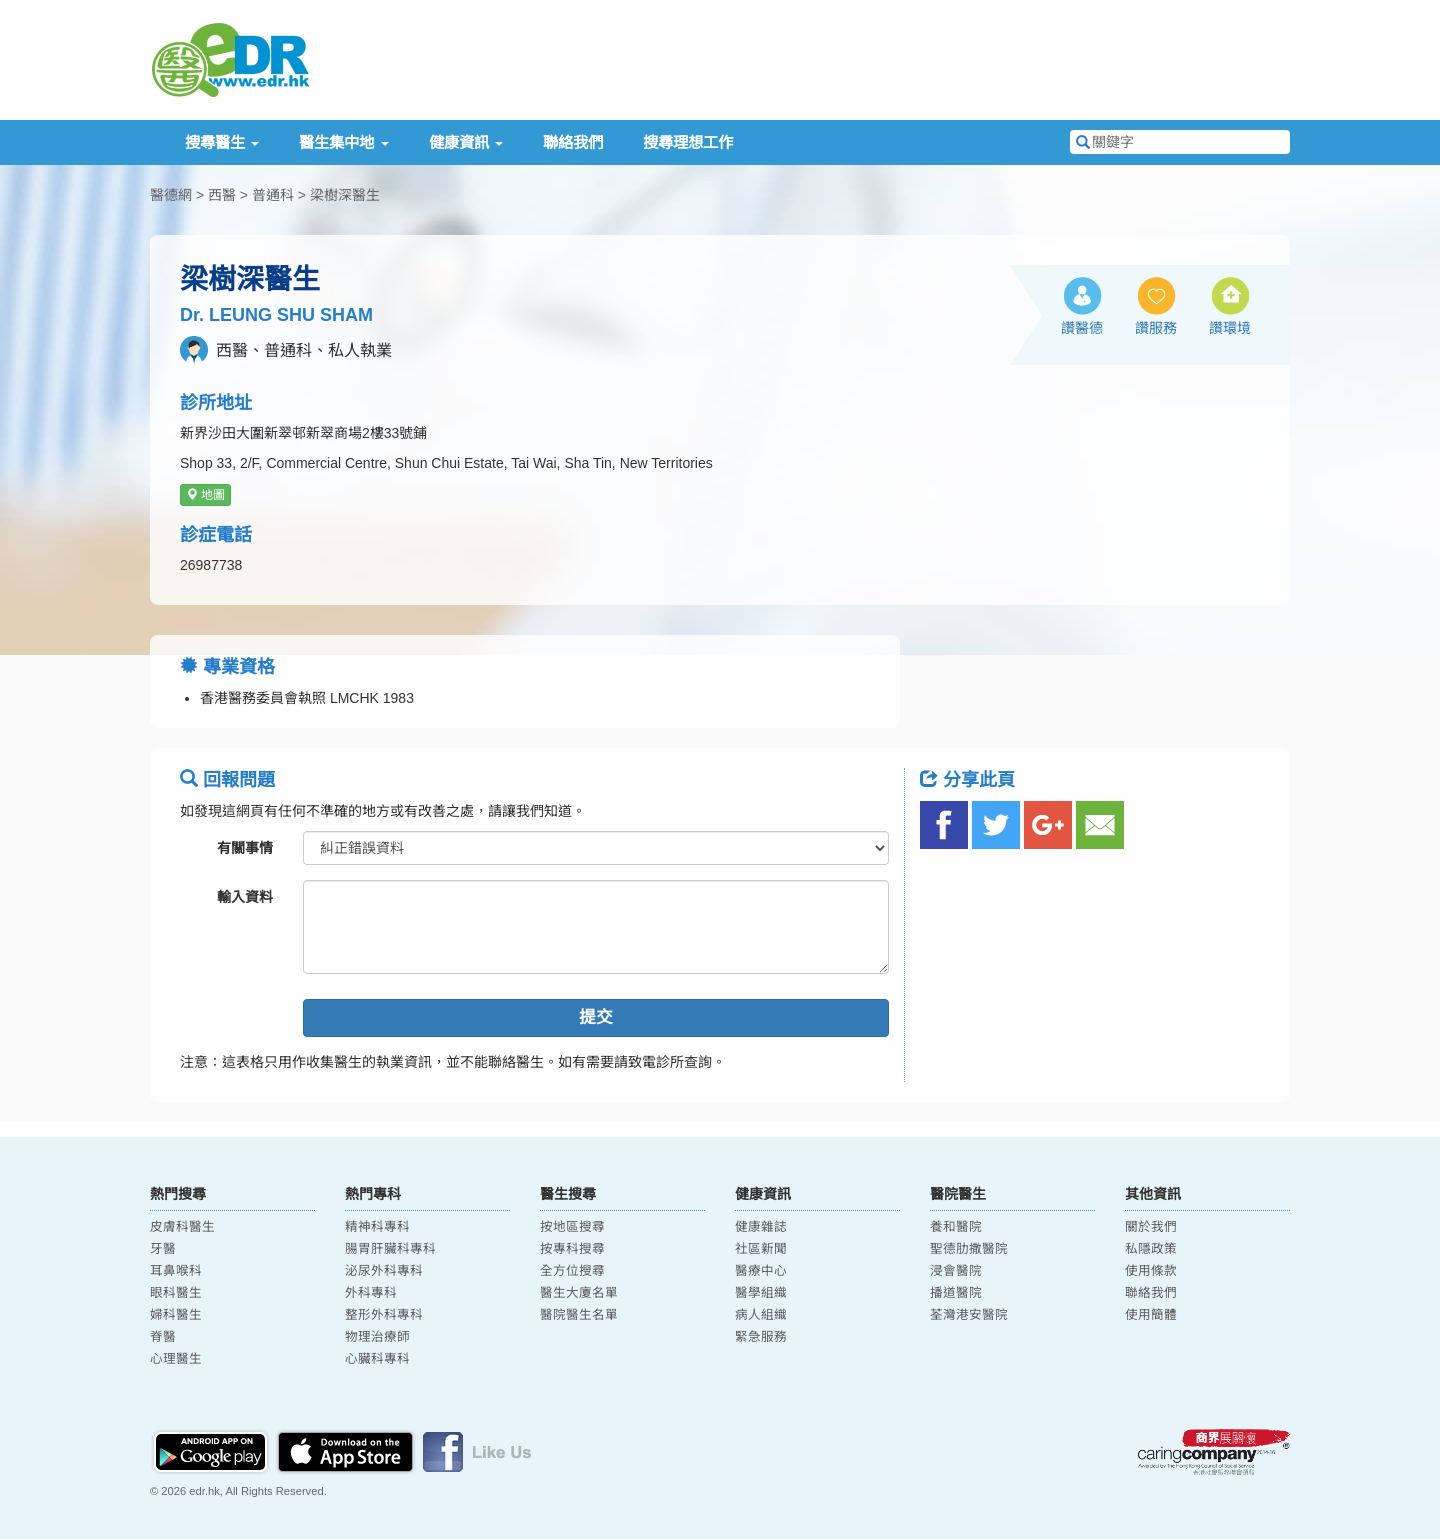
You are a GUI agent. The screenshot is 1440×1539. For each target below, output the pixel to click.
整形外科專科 (384, 1315)
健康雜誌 (761, 1227)
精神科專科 (377, 1227)
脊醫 (163, 1337)
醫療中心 (761, 1271)
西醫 (222, 195)
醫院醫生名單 (579, 1315)
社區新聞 (761, 1249)
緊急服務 (761, 1337)
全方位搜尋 (572, 1271)
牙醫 (163, 1249)
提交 (596, 1017)
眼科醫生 (176, 1293)
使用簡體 (1151, 1315)
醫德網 (171, 195)
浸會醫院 (956, 1271)
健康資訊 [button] (466, 142)
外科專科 (371, 1293)
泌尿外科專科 (384, 1271)
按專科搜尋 (572, 1249)
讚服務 (1156, 328)
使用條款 (1151, 1271)
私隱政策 (1151, 1249)
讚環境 (1230, 328)
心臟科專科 (377, 1359)
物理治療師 (377, 1337)
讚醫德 (1082, 328)
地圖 (205, 495)
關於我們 (1151, 1227)
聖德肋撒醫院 (969, 1249)
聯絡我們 (573, 142)
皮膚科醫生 (182, 1227)
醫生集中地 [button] (343, 142)
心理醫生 (176, 1359)
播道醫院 (956, 1293)
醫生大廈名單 (579, 1293)
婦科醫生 (176, 1315)
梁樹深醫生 (345, 195)
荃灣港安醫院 (969, 1315)
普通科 (273, 195)
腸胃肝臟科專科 (390, 1249)
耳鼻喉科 (176, 1271)
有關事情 (245, 848)
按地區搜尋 (572, 1227)
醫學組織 (761, 1293)
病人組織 (761, 1315)
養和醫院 (956, 1227)
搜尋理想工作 (688, 142)
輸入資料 (245, 897)
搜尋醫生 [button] (222, 142)
